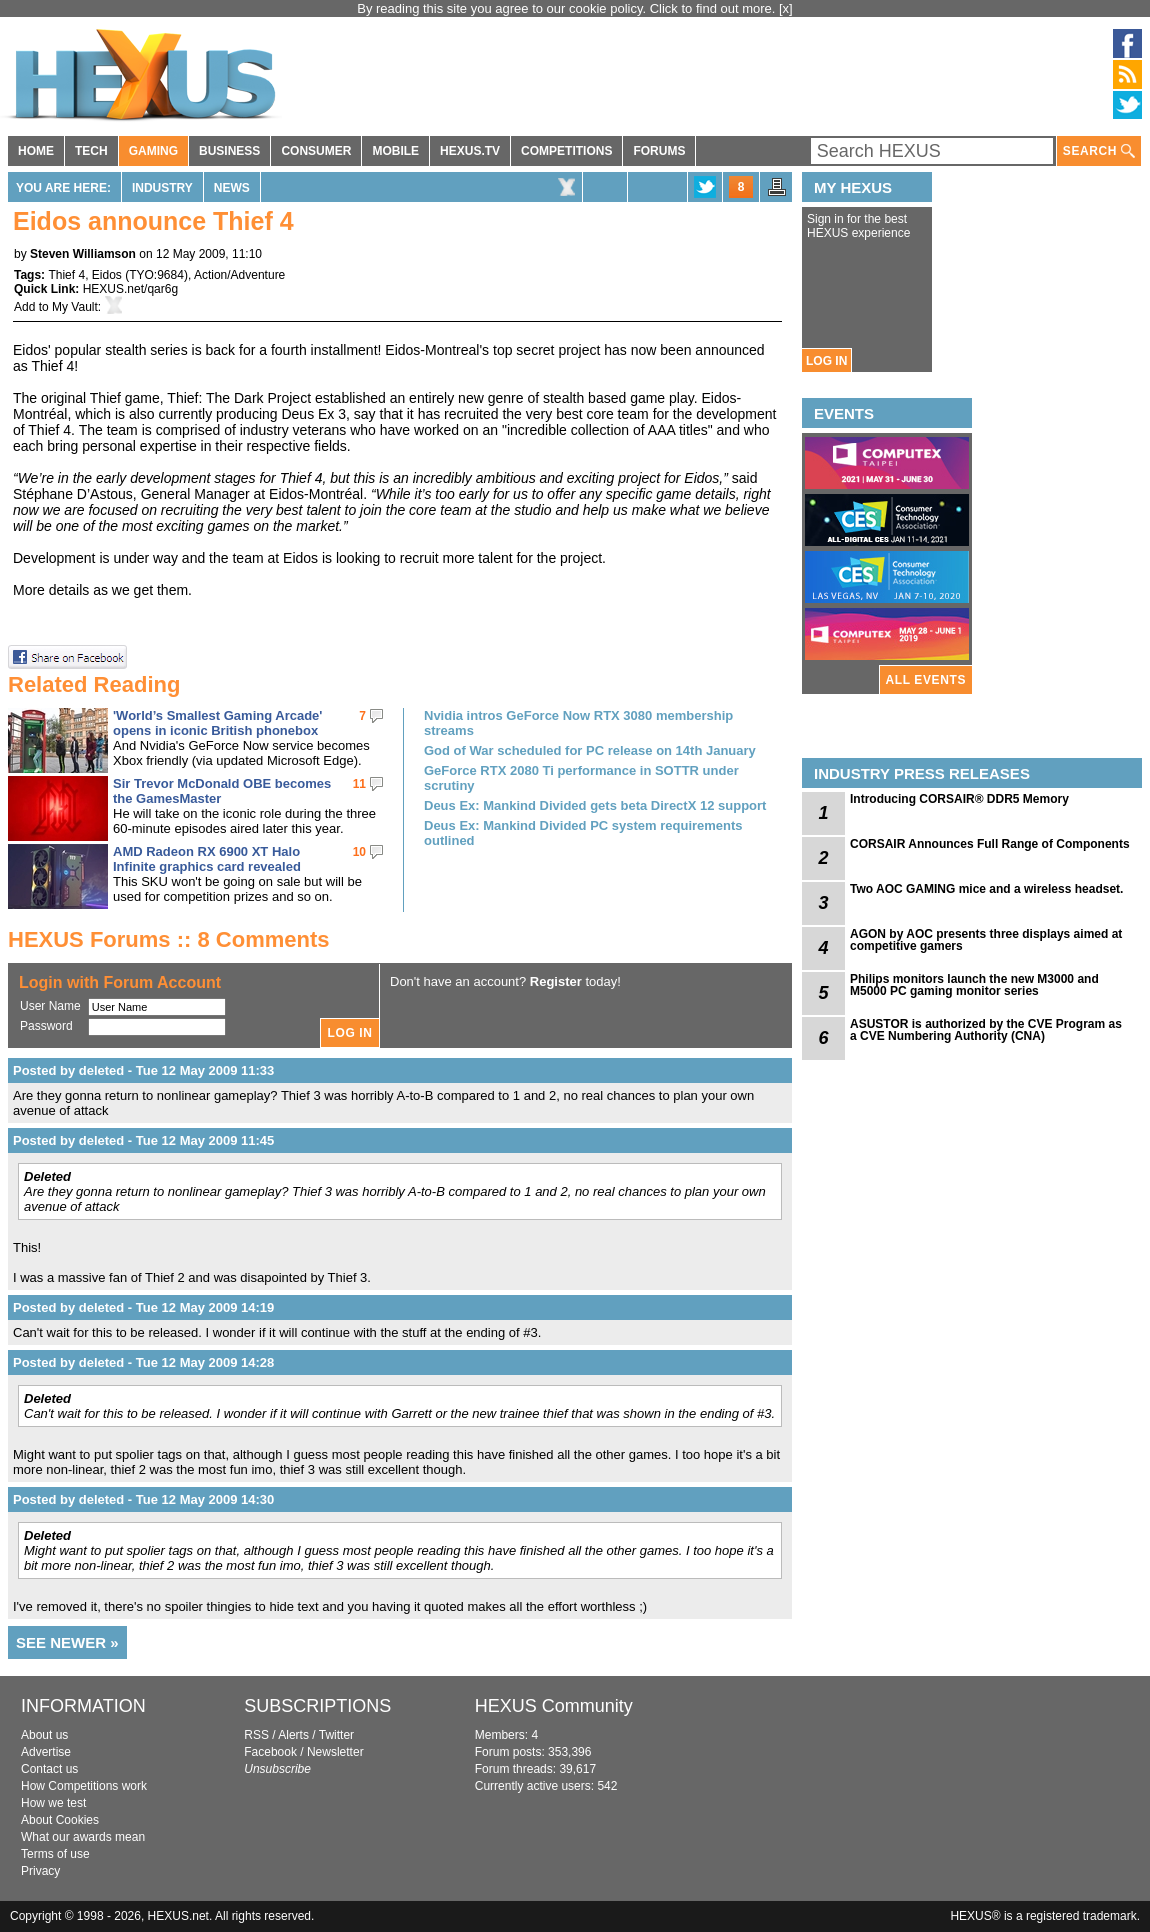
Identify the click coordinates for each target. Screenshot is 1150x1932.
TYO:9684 (156, 275)
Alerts (293, 1735)
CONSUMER (316, 151)
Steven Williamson (83, 254)
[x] (786, 8)
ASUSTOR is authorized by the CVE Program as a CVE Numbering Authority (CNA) (986, 1030)
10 (359, 852)
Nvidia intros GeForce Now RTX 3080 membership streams (578, 723)
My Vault (75, 307)
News (232, 188)
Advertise (46, 1752)
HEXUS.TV (470, 151)
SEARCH (1099, 151)
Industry (162, 188)
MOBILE (395, 151)
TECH (91, 151)
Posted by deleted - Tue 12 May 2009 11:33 (143, 1070)
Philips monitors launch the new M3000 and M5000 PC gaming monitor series (974, 985)
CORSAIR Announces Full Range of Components (990, 844)
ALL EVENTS (926, 680)
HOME (36, 151)
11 (359, 784)
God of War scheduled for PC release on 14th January (590, 750)
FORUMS (659, 151)
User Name (50, 1006)
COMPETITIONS (566, 151)
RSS (256, 1735)
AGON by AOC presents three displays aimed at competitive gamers (986, 940)
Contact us (49, 1769)
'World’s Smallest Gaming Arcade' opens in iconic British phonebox (217, 723)
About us (44, 1735)
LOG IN (826, 361)
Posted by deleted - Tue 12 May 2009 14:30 (143, 1499)
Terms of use (55, 1854)
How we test (53, 1803)
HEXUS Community (554, 1706)
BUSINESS (229, 151)
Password (46, 1026)
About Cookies (60, 1820)
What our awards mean (83, 1837)
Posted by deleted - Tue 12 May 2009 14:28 (143, 1362)
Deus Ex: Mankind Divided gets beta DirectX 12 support (595, 805)
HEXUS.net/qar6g (130, 289)
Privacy (40, 1871)
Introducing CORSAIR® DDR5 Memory (959, 799)
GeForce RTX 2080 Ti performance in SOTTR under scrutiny (581, 778)
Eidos (107, 275)
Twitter (336, 1735)
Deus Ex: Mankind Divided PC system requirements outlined (583, 833)
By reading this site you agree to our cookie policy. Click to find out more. (568, 8)
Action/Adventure (239, 275)
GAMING (153, 151)
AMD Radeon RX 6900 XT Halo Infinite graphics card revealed (207, 859)
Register (556, 981)
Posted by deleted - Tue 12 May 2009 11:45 (143, 1140)
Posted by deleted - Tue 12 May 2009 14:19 (143, 1307)
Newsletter (335, 1752)
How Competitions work (84, 1786)
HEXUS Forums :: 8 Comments (169, 939)
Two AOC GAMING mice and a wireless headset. (986, 889)
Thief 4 (66, 275)
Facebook (270, 1752)
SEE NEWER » (67, 1642)
